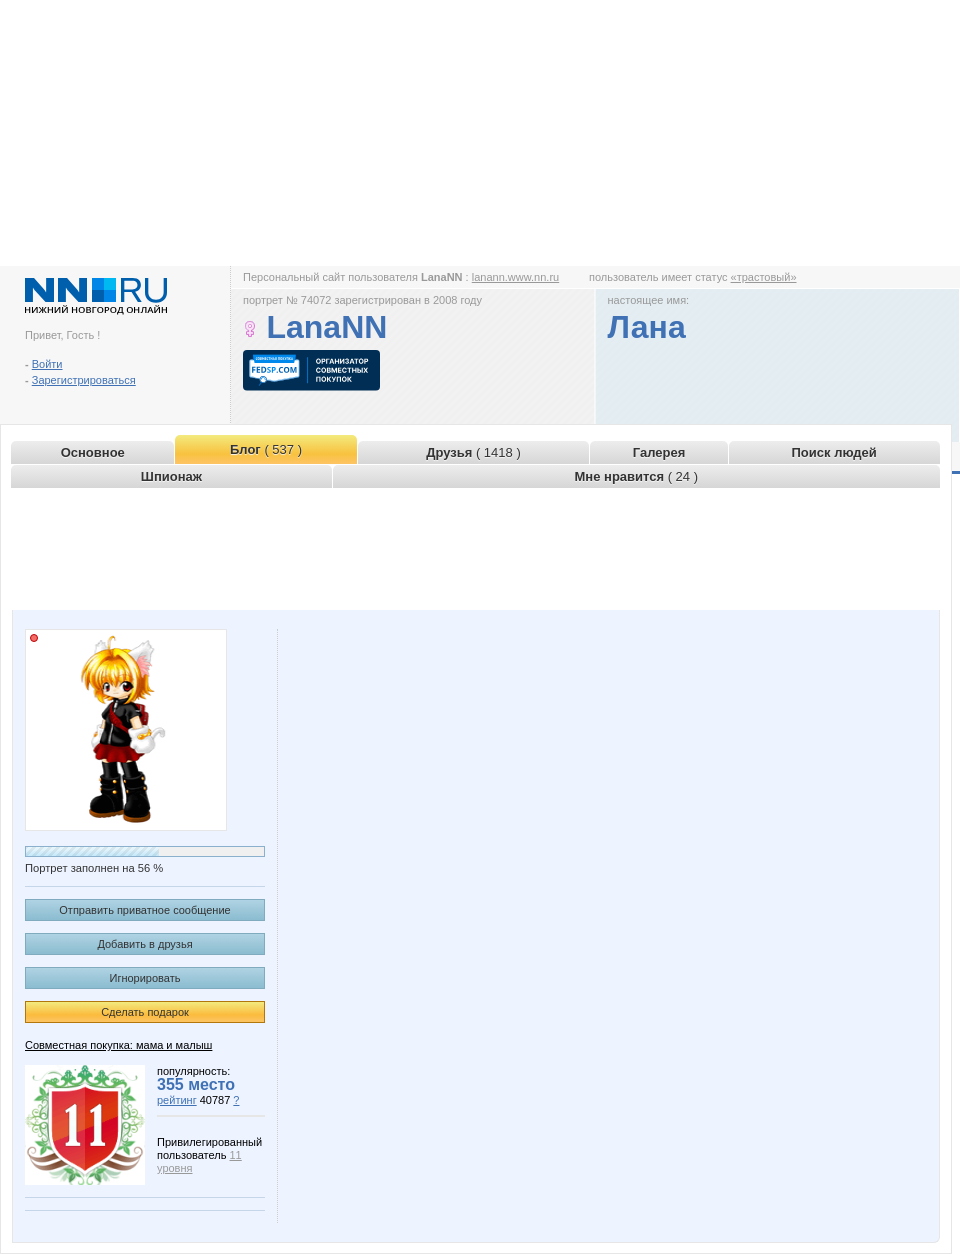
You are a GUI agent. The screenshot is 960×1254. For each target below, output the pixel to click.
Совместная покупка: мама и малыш (118, 1045)
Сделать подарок (145, 1012)
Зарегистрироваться (84, 380)
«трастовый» (764, 277)
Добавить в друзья (144, 944)
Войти (47, 364)
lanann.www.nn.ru (515, 277)
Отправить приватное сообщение (144, 910)
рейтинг (177, 1100)
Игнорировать (145, 978)
